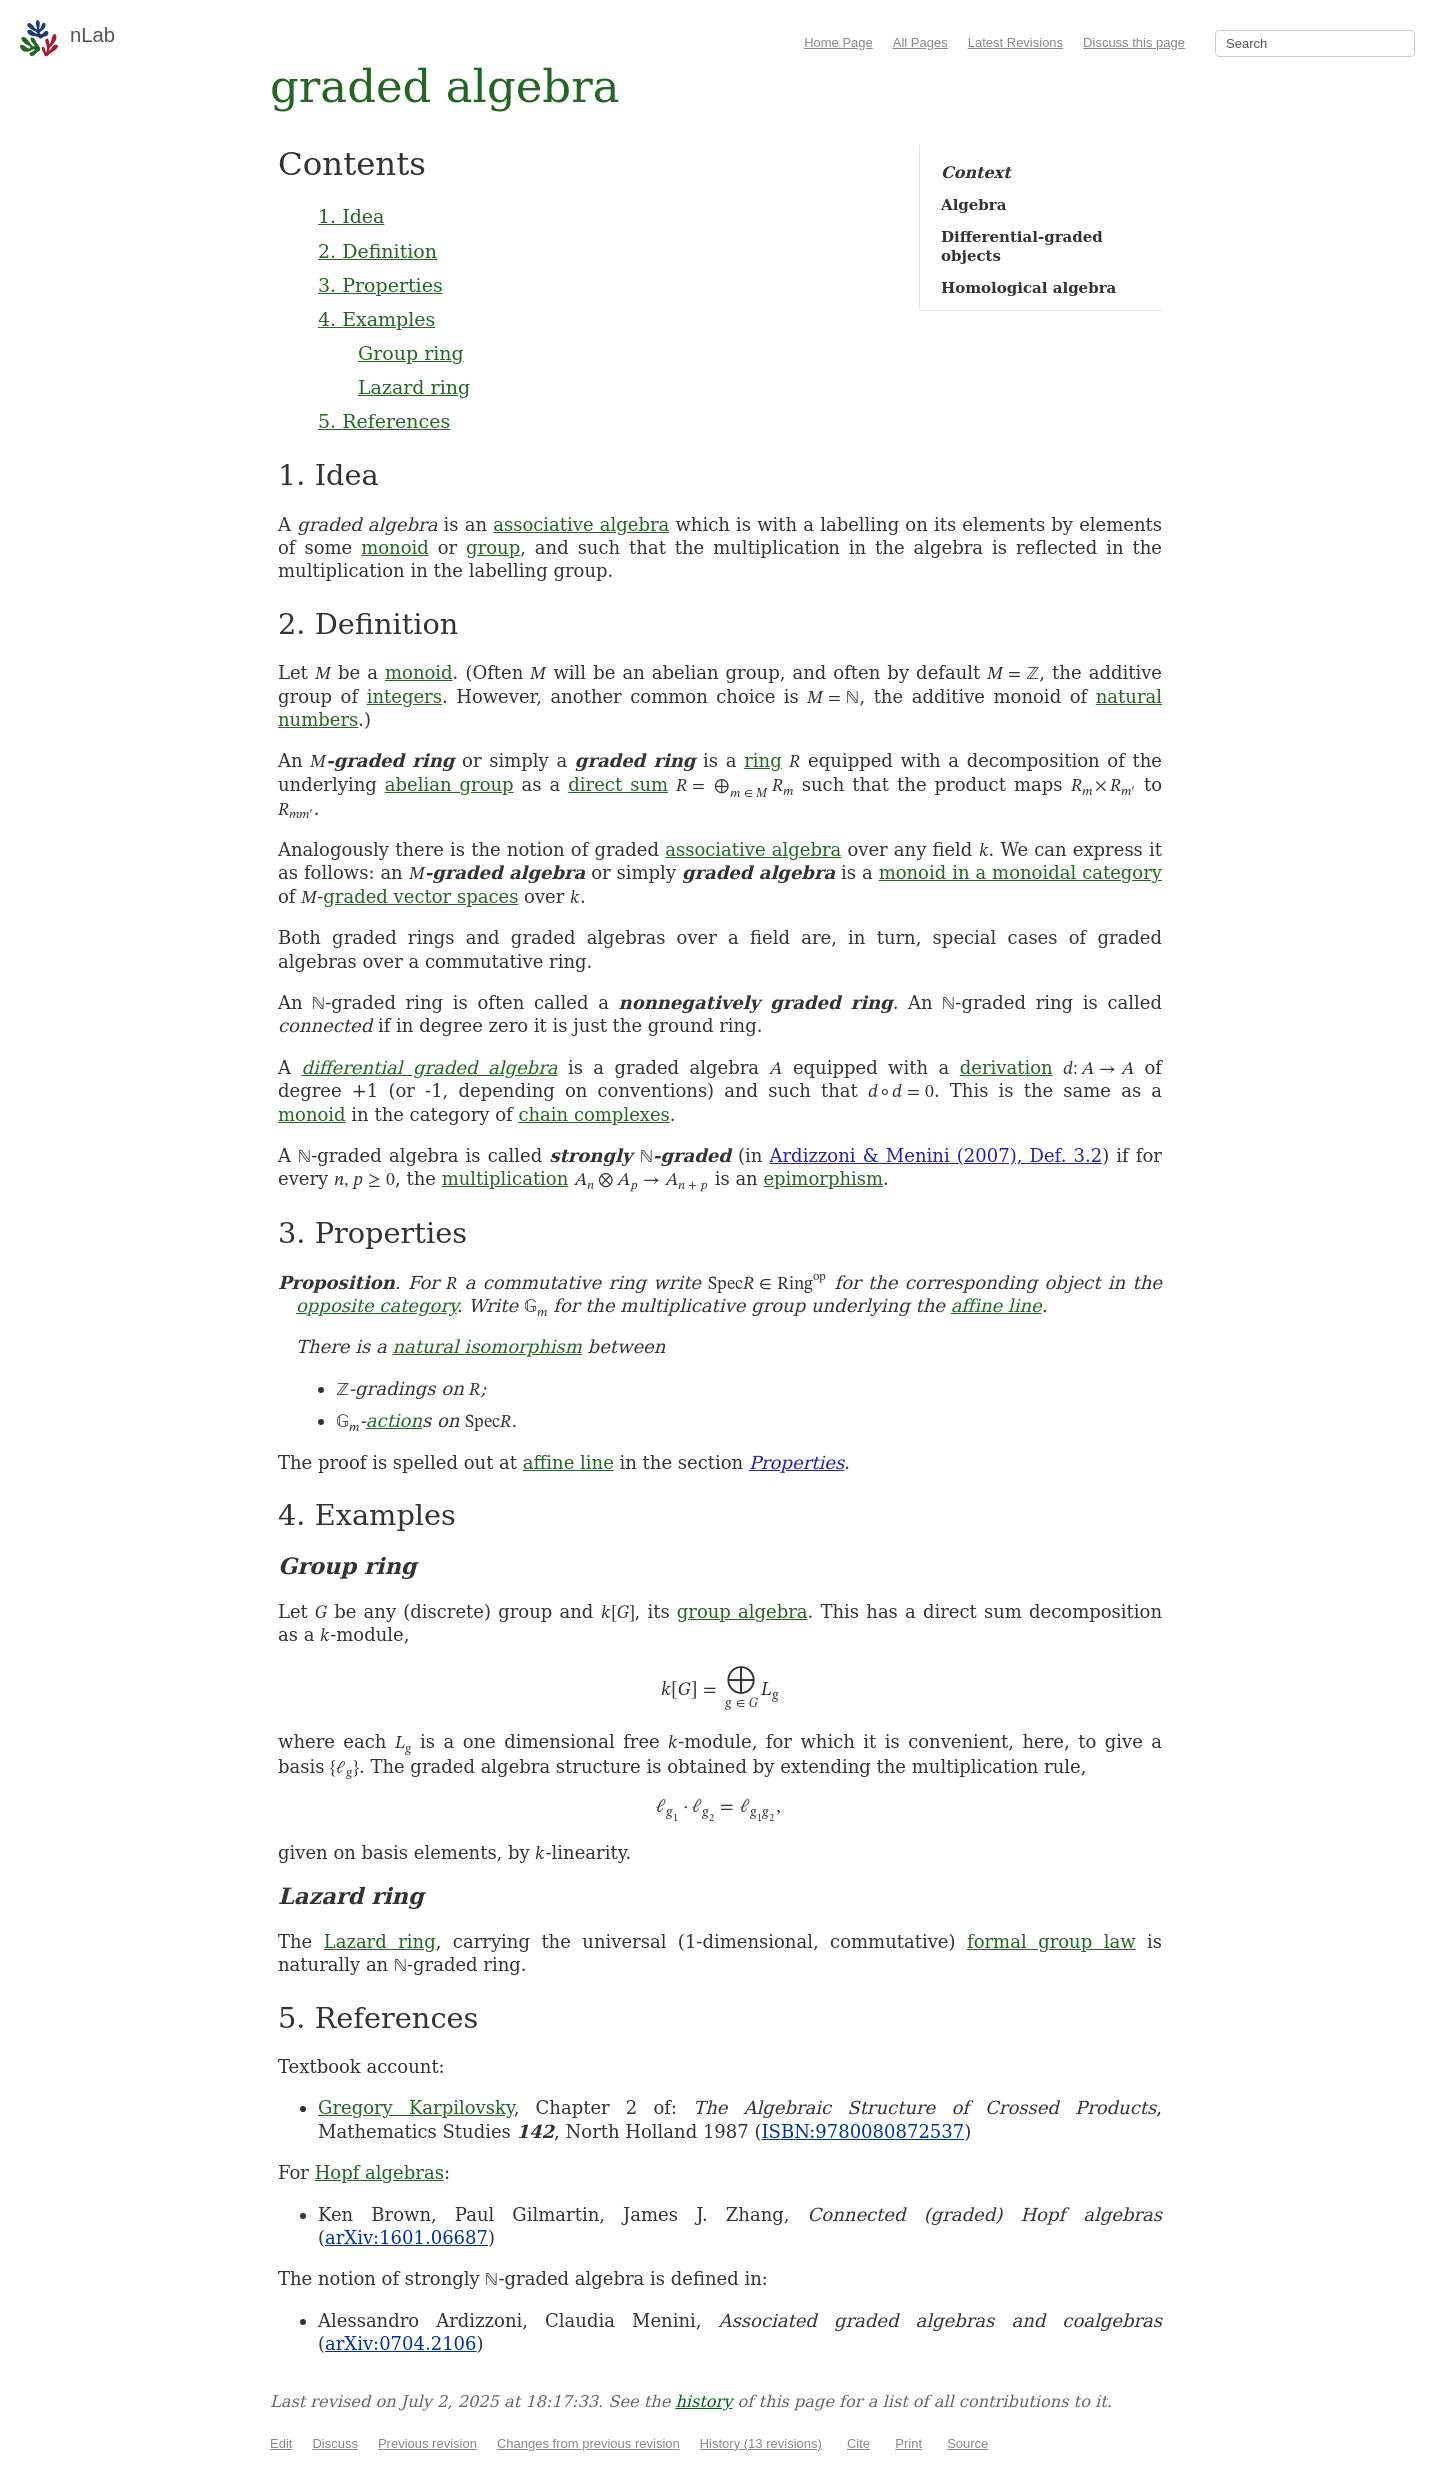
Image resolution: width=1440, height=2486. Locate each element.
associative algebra (581, 524)
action (394, 1420)
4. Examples (376, 319)
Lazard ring (414, 387)
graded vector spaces (420, 896)
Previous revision (427, 2443)
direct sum (618, 784)
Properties (796, 1462)
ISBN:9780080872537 (862, 2131)
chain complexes (593, 1114)
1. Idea (351, 216)
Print (908, 2443)
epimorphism (823, 1178)
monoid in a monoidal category (1020, 872)
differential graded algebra (429, 1067)
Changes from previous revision (588, 2443)
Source (967, 2443)
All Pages (920, 42)
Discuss (335, 2443)
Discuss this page (1134, 42)
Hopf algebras (379, 2172)
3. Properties (380, 285)
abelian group (449, 784)
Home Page (838, 42)
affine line (996, 1305)
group (493, 547)
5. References (384, 421)
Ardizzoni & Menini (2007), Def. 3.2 (936, 1155)
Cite (858, 2443)
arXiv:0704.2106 (400, 2343)
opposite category (376, 1305)
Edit (281, 2443)
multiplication (505, 1178)
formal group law (1051, 1941)
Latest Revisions (1015, 42)
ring (762, 760)
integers (404, 696)
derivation (1006, 1067)
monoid (395, 547)
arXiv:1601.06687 (406, 2237)
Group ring (411, 353)
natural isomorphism (486, 1346)
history (703, 2401)
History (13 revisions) (761, 2443)
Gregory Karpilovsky (416, 2107)
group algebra (742, 1611)
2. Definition (377, 251)
